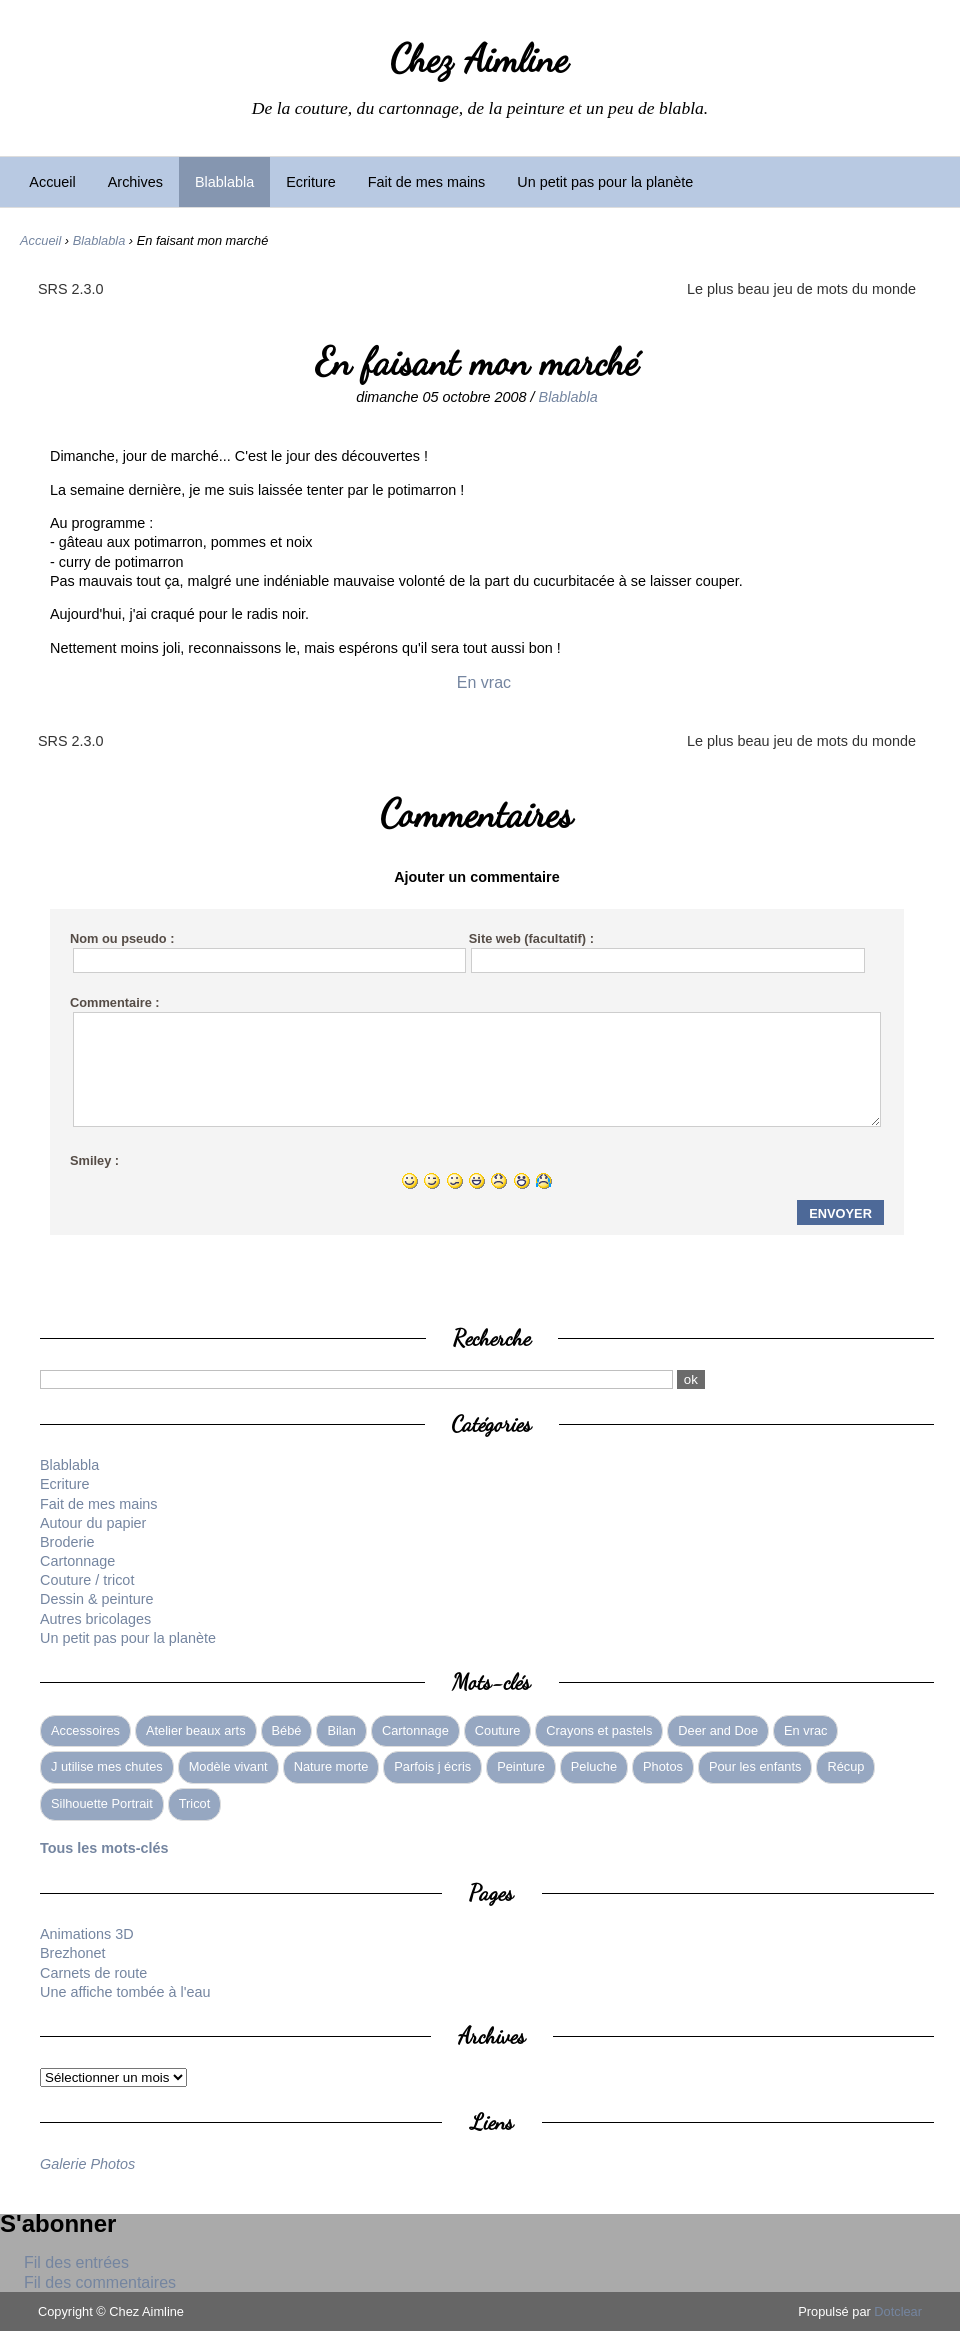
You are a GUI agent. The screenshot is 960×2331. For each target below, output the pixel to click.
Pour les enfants (755, 1766)
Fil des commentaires (100, 2282)
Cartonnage (77, 1561)
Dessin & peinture (97, 1599)
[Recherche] (356, 1379)
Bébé (287, 1730)
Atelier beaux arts (196, 1730)
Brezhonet (73, 1953)
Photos (663, 1766)
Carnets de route (93, 1973)
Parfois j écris (432, 1766)
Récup (845, 1766)
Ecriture (311, 182)
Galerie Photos (87, 2164)
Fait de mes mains (427, 182)
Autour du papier (93, 1523)
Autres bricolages (95, 1619)
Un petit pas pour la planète (605, 182)
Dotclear (898, 2311)
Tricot (195, 1803)
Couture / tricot (87, 1580)
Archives (135, 182)
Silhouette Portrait (102, 1803)
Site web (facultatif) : (531, 938)
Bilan (341, 1730)
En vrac (484, 682)
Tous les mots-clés (104, 1848)
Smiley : (94, 1160)
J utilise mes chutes (107, 1766)
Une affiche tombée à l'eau (125, 1992)
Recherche (492, 1337)
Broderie (67, 1542)
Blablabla (224, 182)
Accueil (52, 182)
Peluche (594, 1766)
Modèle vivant (228, 1766)
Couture (498, 1730)
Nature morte (331, 1766)
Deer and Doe (718, 1730)
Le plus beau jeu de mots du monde (801, 289)
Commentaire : (115, 1002)
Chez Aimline (480, 59)
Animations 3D (87, 1934)
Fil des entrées (76, 2262)
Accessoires (85, 1730)
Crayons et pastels (599, 1730)
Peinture (521, 1766)
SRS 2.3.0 (71, 289)
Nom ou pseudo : (122, 938)
